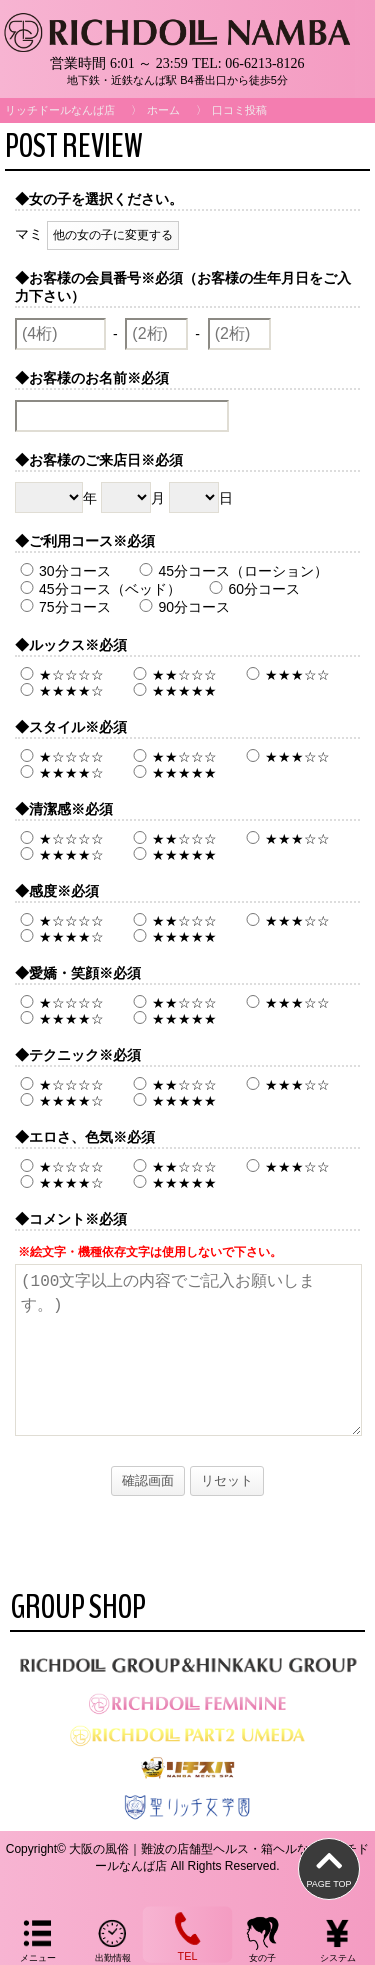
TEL (187, 1934)
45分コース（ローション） (231, 571)
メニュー (37, 1939)
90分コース (182, 607)
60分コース (252, 589)
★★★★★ (172, 691)
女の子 (262, 1939)
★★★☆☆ (285, 675)
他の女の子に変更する (113, 235)
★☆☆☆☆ (59, 675)
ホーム (163, 110)
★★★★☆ (59, 691)
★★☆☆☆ (172, 675)
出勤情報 (112, 1939)
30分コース (63, 571)
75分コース (63, 607)
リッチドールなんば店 (60, 110)
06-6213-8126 (264, 63)
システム (337, 1939)
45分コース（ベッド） (98, 589)
